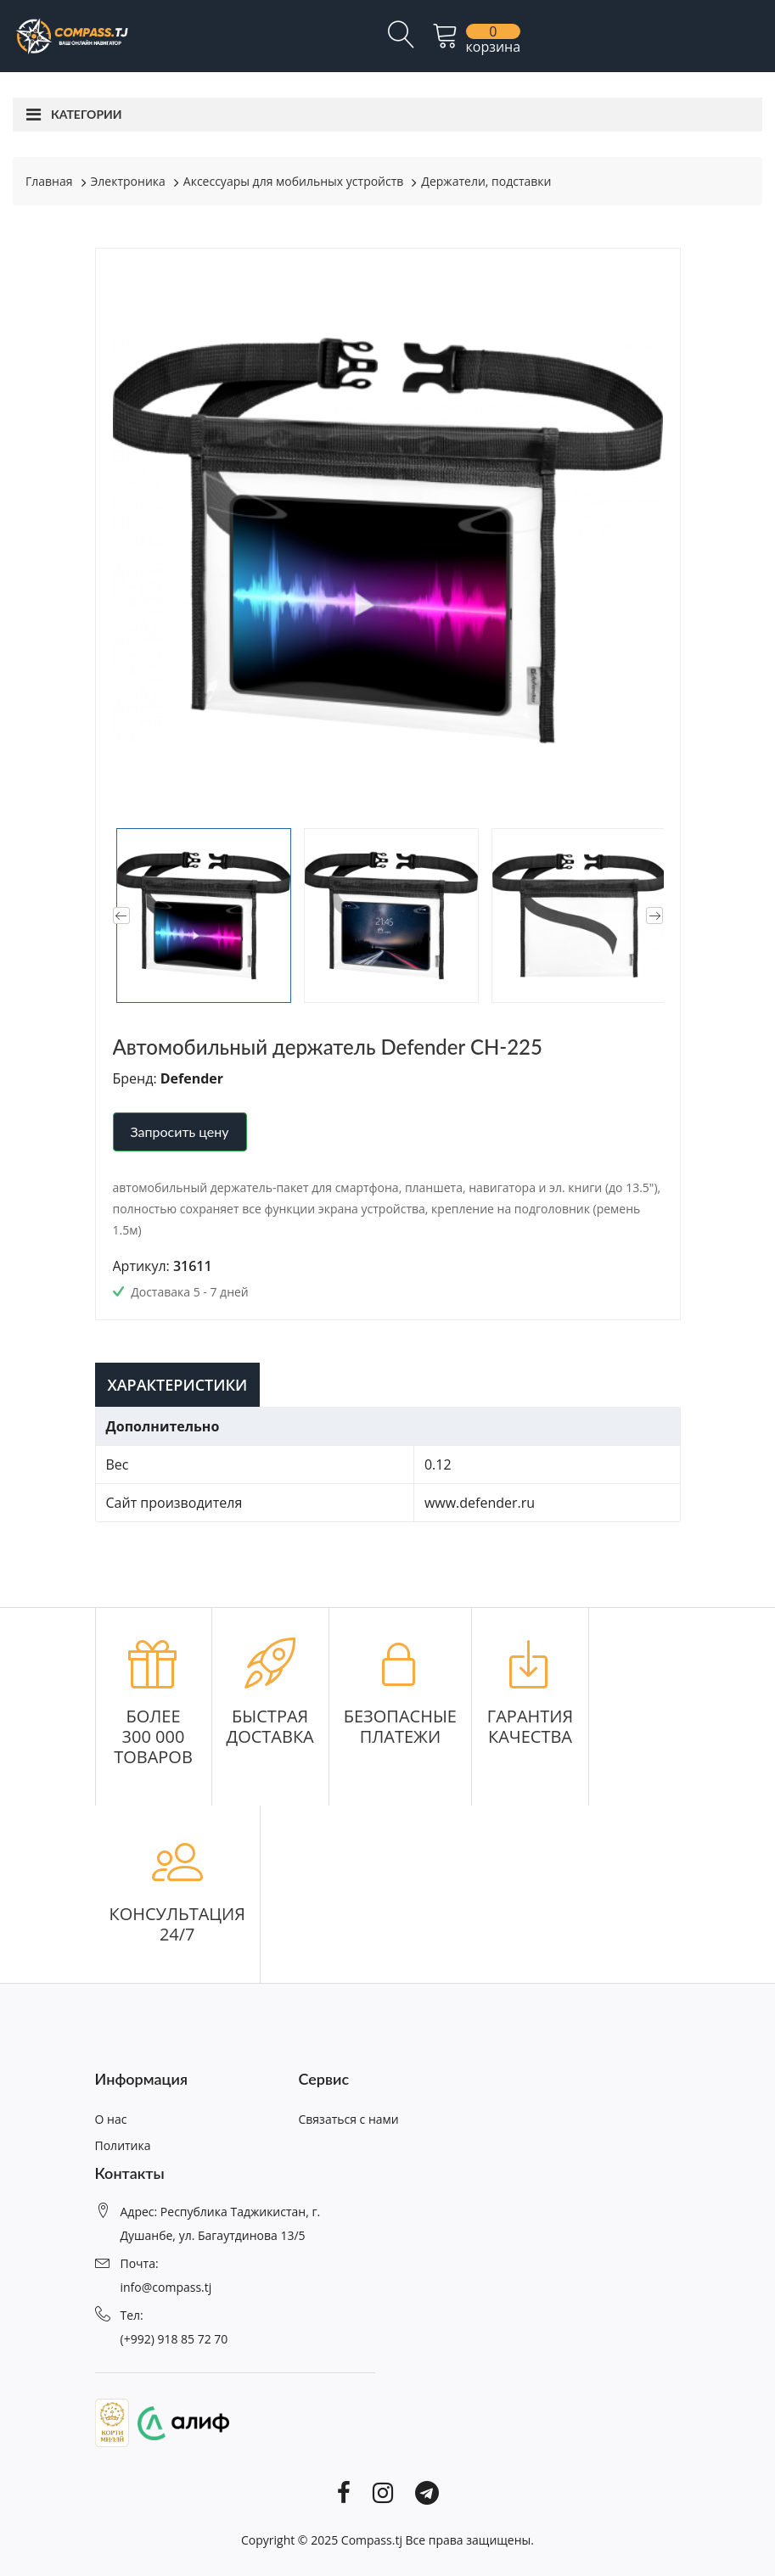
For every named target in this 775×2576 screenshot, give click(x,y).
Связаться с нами (349, 2119)
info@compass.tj (166, 2287)
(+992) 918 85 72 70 (174, 2339)
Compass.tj (371, 2540)
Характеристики (178, 1385)
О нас (111, 2119)
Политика (123, 2145)
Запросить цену (180, 1131)
